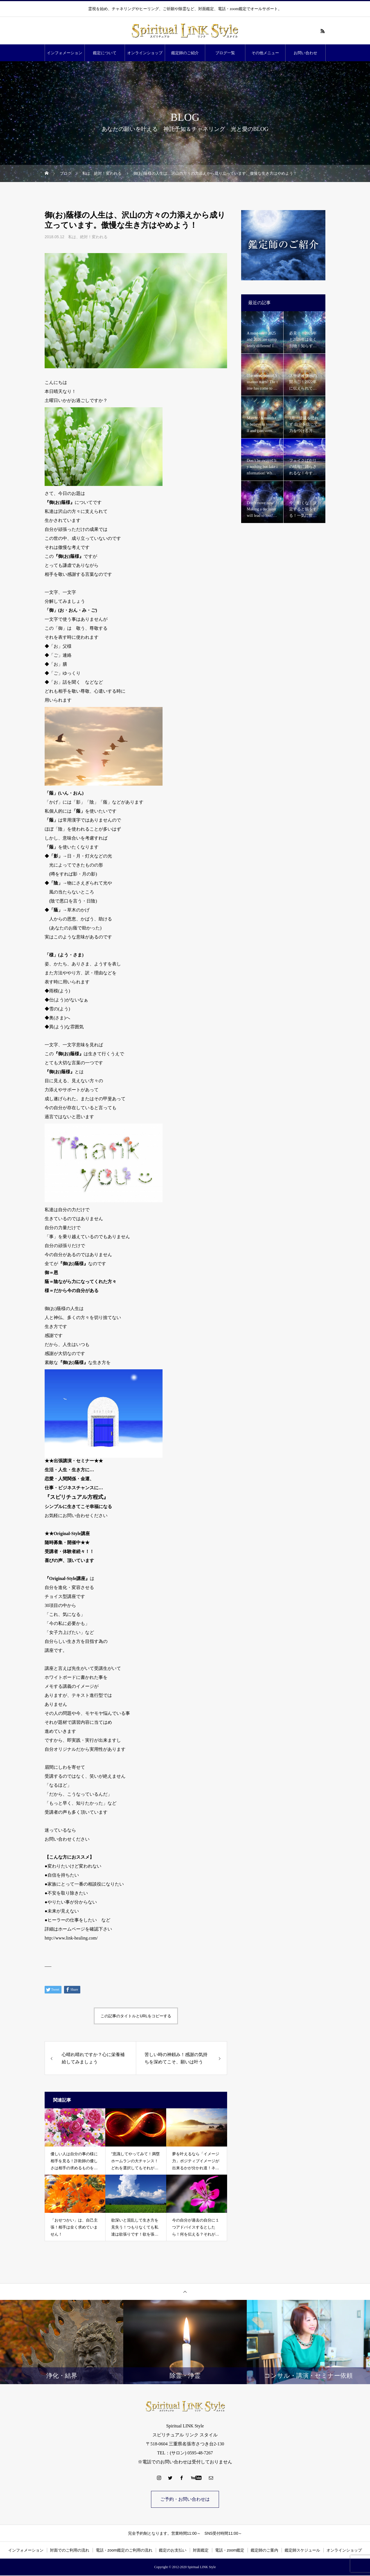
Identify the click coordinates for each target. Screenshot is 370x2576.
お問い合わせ (305, 53)
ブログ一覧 (225, 53)
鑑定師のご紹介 (185, 53)
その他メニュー (265, 53)
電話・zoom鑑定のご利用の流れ (124, 2550)
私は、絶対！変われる (88, 237)
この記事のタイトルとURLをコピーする (136, 2016)
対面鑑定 (201, 2550)
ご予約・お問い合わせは (185, 2499)
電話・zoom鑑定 (229, 2550)
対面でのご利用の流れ (69, 2550)
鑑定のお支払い (172, 2550)
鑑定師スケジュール (302, 2550)
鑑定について (105, 53)
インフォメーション (64, 53)
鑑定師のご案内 (264, 2550)
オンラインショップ (145, 53)
